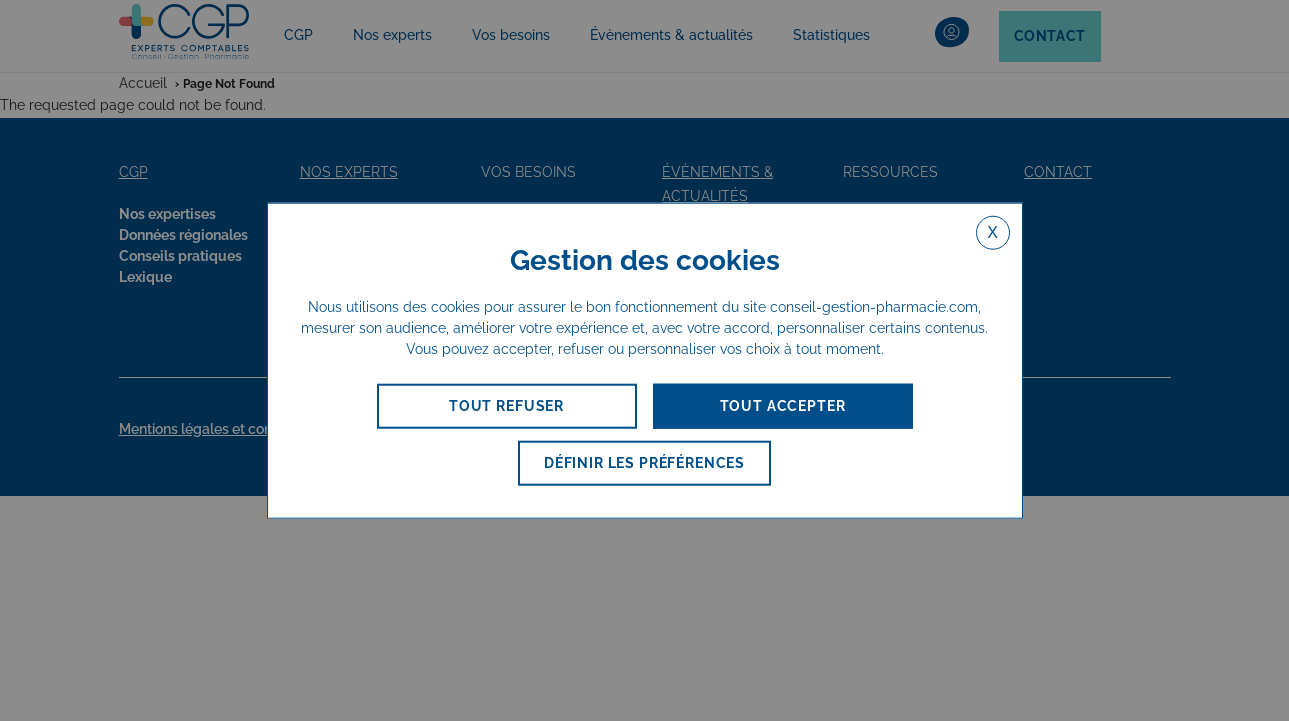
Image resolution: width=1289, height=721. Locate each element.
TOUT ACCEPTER (783, 406)
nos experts (349, 172)
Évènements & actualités (671, 35)
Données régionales (183, 235)
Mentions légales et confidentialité (237, 429)
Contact (1050, 36)
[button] (952, 36)
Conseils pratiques (180, 256)
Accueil (143, 83)
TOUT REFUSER (506, 406)
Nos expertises (167, 214)
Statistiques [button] (831, 35)
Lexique (145, 277)
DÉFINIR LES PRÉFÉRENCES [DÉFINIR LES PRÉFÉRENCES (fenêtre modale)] (644, 463)
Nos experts (392, 35)
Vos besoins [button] (511, 35)
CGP (298, 35)
